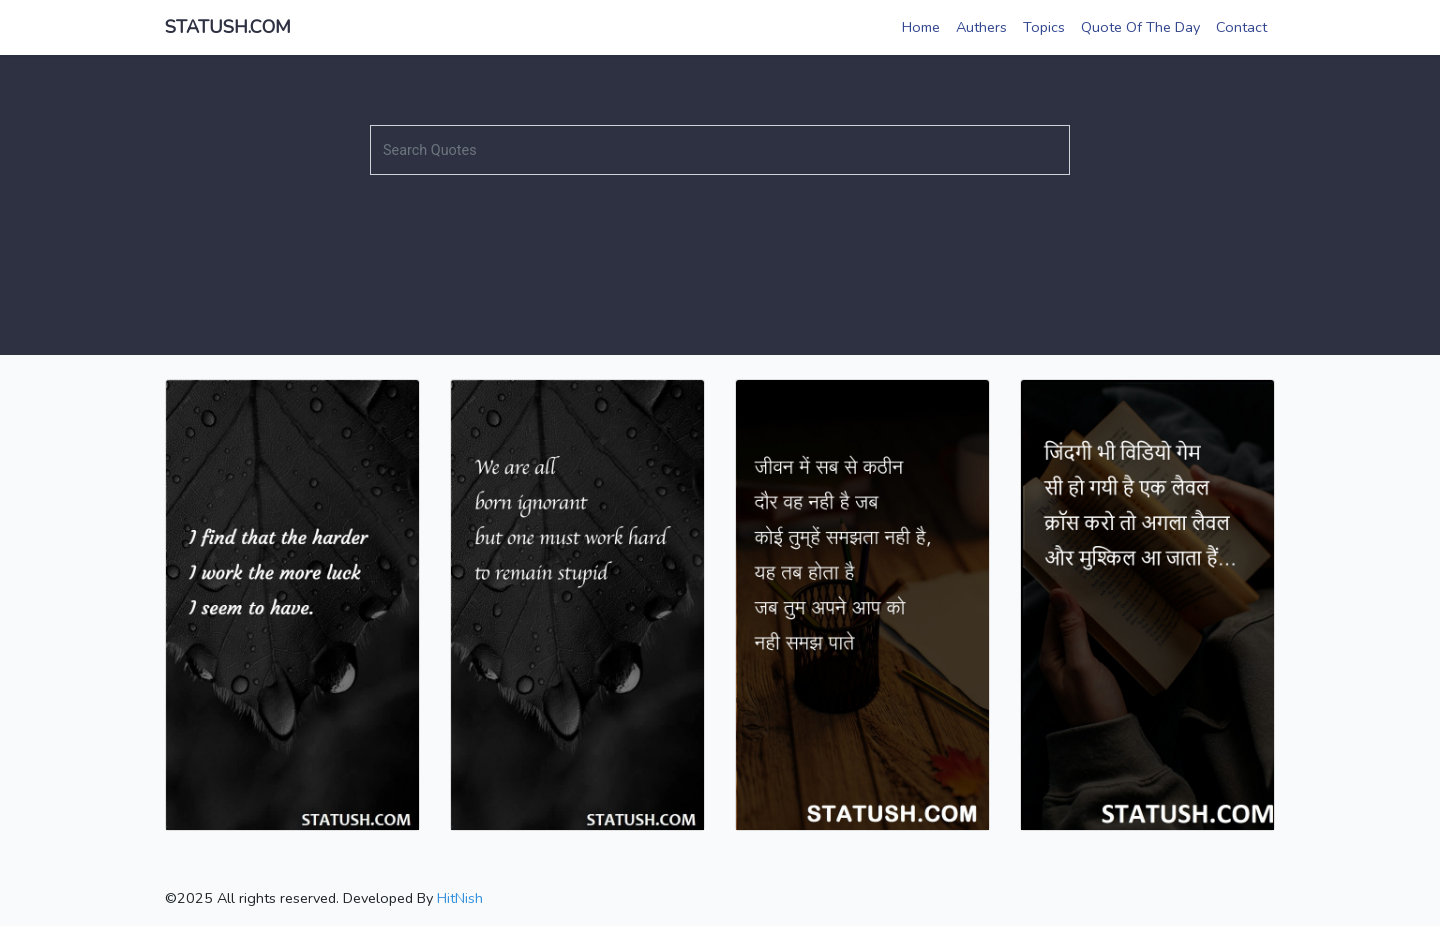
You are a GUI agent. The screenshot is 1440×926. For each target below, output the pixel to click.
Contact (1241, 27)
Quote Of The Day (1140, 27)
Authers (981, 27)
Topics (1044, 27)
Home (921, 27)
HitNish (460, 898)
